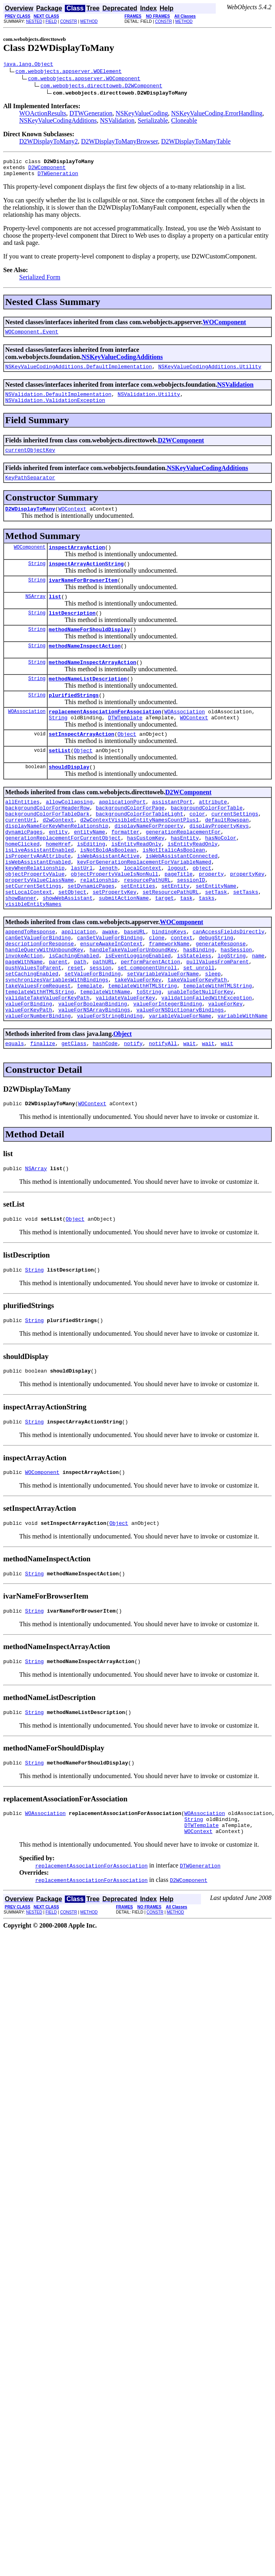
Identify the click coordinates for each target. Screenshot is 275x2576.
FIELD (51, 21)
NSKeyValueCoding (142, 114)
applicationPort (122, 834)
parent (58, 1021)
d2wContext (58, 855)
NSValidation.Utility (149, 402)
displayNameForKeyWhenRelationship (56, 862)
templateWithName (105, 1057)
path (80, 1021)
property (211, 920)
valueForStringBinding (110, 1086)
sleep (213, 1036)
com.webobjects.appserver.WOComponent (84, 79)
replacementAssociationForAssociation (105, 737)
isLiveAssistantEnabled (39, 891)
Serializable (153, 121)
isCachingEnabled (74, 1014)
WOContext (72, 521)
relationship (99, 927)
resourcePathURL (147, 927)
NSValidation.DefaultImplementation (58, 402)
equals (14, 1115)
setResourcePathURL (171, 942)
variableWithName (242, 1086)
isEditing (91, 884)
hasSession (236, 1007)
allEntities (22, 834)
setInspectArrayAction (81, 762)
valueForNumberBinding (38, 1086)
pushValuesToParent (33, 1028)
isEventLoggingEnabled (138, 1014)
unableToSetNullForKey (200, 1057)
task (186, 949)
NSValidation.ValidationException (55, 409)
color (197, 848)
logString (231, 1014)
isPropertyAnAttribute (38, 898)
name (258, 1014)
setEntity (175, 935)
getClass (73, 1115)
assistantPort (172, 834)
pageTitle (179, 920)
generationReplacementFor (183, 870)
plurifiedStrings (74, 720)
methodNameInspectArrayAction (92, 684)
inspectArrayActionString (86, 579)
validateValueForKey (125, 1064)
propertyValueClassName (39, 927)
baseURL (135, 985)
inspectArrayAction (77, 561)
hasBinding (199, 1007)
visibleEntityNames (33, 956)
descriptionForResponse (39, 999)
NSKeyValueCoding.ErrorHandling (217, 114)
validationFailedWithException (206, 1064)
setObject (72, 942)
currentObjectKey (30, 460)
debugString (216, 992)
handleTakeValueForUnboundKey (133, 1007)
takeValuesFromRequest (38, 1050)
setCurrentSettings (33, 935)
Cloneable (184, 121)
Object (126, 762)
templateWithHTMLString (142, 1050)
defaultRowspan (227, 855)
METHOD (89, 21)
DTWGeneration (90, 114)
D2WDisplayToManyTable (196, 142)
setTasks (245, 942)
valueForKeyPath (28, 1079)
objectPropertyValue (34, 920)
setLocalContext (28, 942)
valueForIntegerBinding (167, 1072)
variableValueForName (180, 1086)
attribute (213, 834)
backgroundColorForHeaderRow (47, 841)
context (182, 992)
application (78, 985)
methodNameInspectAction (84, 667)
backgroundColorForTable (206, 841)
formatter (125, 870)
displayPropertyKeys (219, 862)
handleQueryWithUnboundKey (44, 1007)
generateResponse (221, 999)
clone (157, 992)
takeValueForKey (137, 1043)
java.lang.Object (28, 65)
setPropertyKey (114, 942)
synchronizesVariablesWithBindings (56, 1043)
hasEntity (185, 877)
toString (148, 1057)
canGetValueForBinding (38, 992)
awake (110, 985)
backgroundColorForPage (130, 841)
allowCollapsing (69, 834)
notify (133, 1115)
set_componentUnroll (147, 1028)
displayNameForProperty (148, 862)
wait (189, 1115)
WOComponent (224, 326)
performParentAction (150, 1021)
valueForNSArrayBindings (94, 1079)
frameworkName (169, 999)
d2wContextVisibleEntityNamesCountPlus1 (139, 855)
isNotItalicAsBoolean (174, 891)
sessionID (191, 927)
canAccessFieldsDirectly (228, 985)
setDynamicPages (91, 935)
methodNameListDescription (88, 702)
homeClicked (22, 884)
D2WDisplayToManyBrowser (119, 142)
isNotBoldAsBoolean (108, 891)
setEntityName (216, 935)
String (37, 578)
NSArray (35, 614)
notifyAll (163, 1115)
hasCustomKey (146, 877)
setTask (216, 942)
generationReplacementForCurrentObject (63, 877)
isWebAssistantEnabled (38, 906)
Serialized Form (39, 282)
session (101, 1028)
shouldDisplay (69, 797)
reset (75, 1028)
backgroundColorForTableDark (47, 848)
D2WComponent (47, 170)
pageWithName (24, 1021)
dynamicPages (24, 870)
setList (60, 780)
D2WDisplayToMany (30, 521)
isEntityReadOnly (136, 884)
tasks (207, 949)
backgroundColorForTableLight (139, 848)
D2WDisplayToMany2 (48, 142)
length (108, 913)
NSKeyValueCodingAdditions (58, 121)
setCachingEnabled (31, 1036)
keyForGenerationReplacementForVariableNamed (144, 906)
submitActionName (124, 949)
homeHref (58, 884)
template (89, 1050)
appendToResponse (30, 985)
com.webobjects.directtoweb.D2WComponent (101, 86)
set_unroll (199, 1028)
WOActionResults (42, 114)
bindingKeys (169, 985)
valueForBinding (28, 1072)
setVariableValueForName (163, 1036)
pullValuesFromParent (217, 1021)
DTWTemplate (125, 745)
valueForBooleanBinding (92, 1072)
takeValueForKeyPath (197, 1043)
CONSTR (68, 21)
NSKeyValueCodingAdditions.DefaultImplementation (78, 373)
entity (58, 870)
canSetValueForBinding (110, 992)
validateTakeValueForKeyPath (47, 1064)
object (202, 913)
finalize (42, 1115)
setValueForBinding (92, 1036)
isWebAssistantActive (108, 898)
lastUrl (82, 913)
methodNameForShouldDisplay (89, 649)
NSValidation (117, 121)
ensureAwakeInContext (111, 999)
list (55, 614)
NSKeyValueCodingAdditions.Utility (209, 373)
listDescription (72, 632)
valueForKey (225, 1072)
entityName (89, 870)
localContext (142, 913)
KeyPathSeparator (30, 489)
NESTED (34, 21)
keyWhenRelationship (34, 913)
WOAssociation (27, 737)
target (164, 949)
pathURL (103, 1021)
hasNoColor (220, 877)
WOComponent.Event (31, 337)
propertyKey (247, 920)
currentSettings (234, 848)
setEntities (138, 935)
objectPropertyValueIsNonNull (114, 920)
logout (177, 913)
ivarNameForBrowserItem (83, 596)
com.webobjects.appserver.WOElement (69, 72)
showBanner (20, 949)
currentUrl (20, 855)
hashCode (104, 1115)
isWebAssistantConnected (181, 898)
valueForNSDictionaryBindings (180, 1079)
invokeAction (24, 1014)
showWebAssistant (68, 949)
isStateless (194, 1014)
